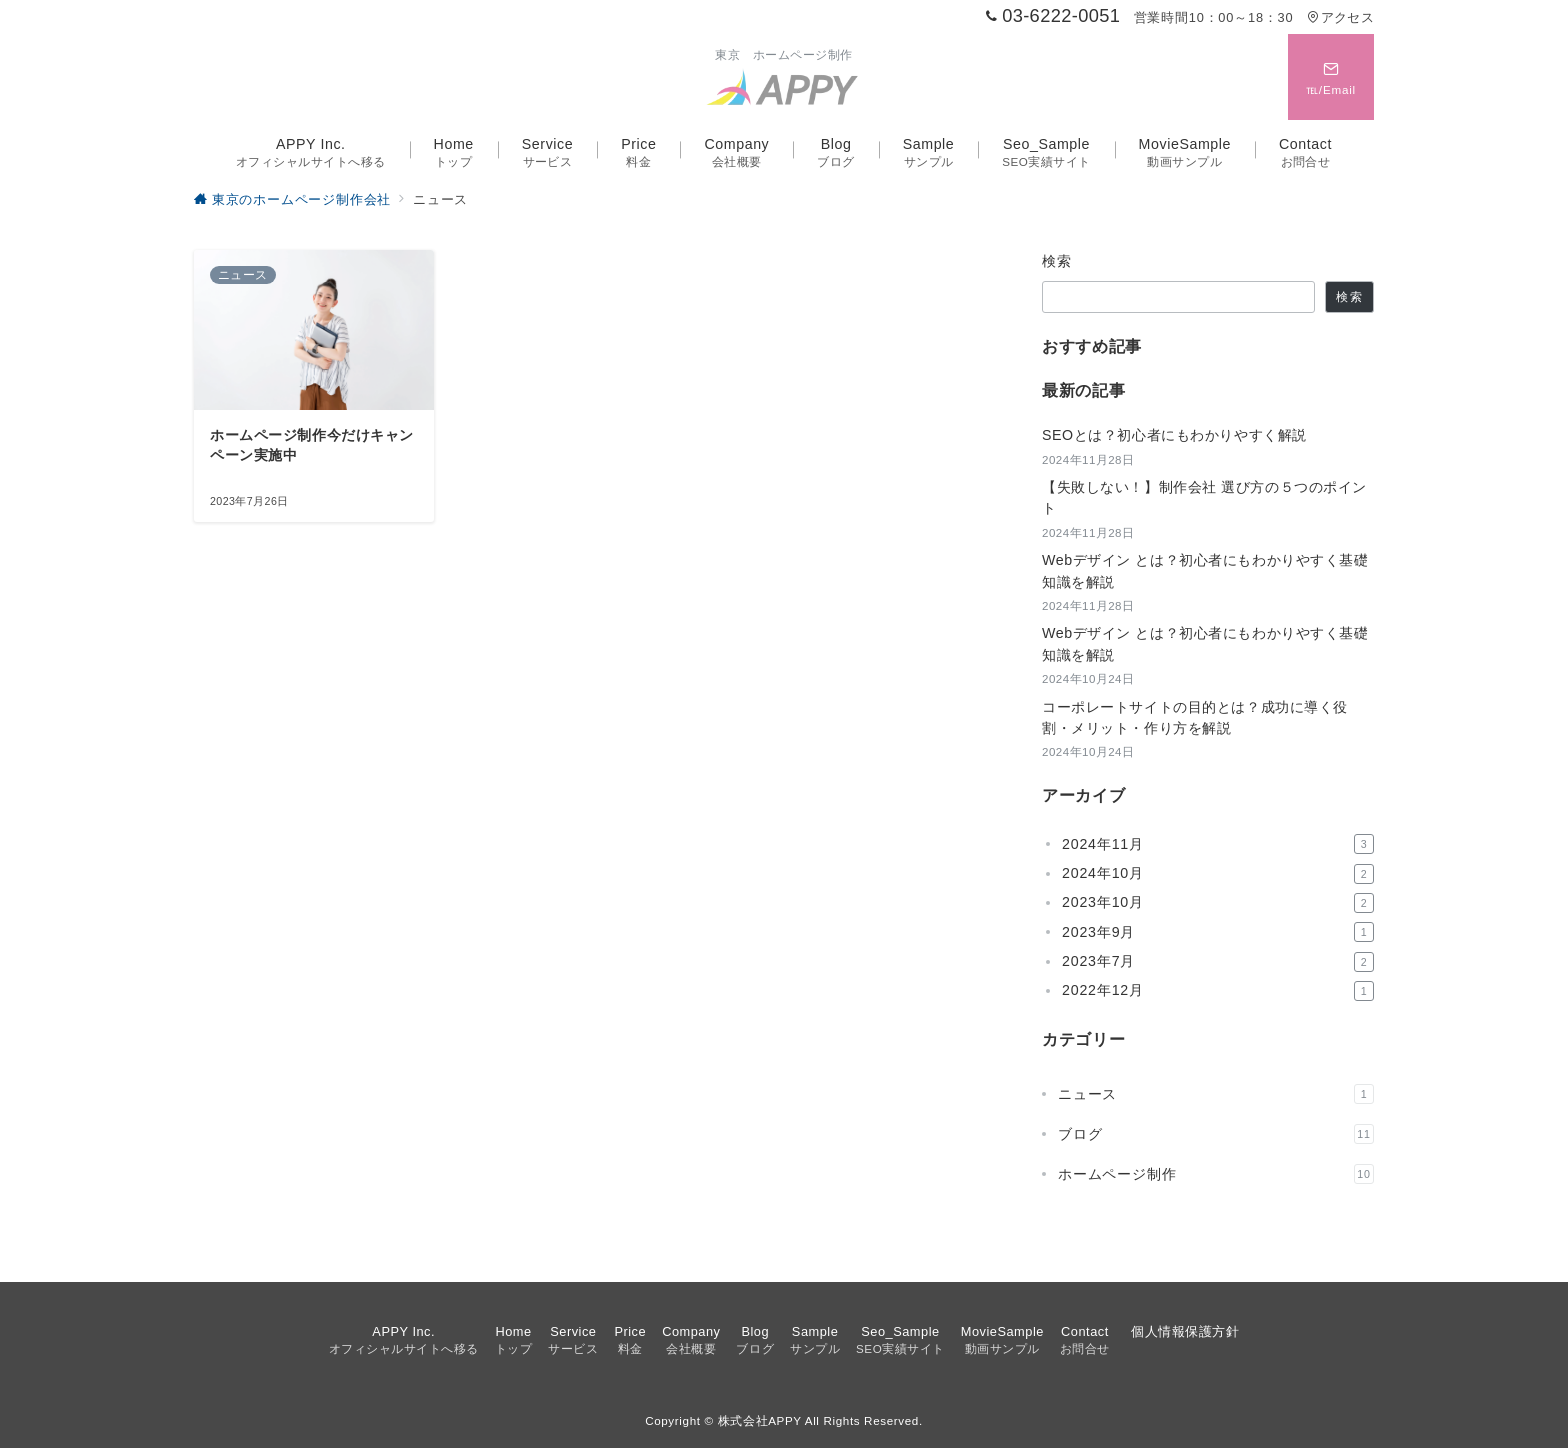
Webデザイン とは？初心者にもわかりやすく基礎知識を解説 (1205, 570)
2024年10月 (1218, 874)
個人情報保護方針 (1185, 1331)
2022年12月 (1218, 991)
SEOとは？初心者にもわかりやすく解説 (1174, 435)
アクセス (1340, 17)
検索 (1057, 261)
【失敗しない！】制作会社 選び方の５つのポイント (1204, 497)
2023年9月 (1218, 932)
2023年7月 (1218, 962)
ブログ (1216, 1134)
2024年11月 (1218, 844)
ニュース (1216, 1094)
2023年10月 (1218, 903)
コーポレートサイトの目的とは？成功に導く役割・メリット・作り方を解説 (1195, 717)
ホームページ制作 (1216, 1174)
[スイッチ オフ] (1331, 77)
